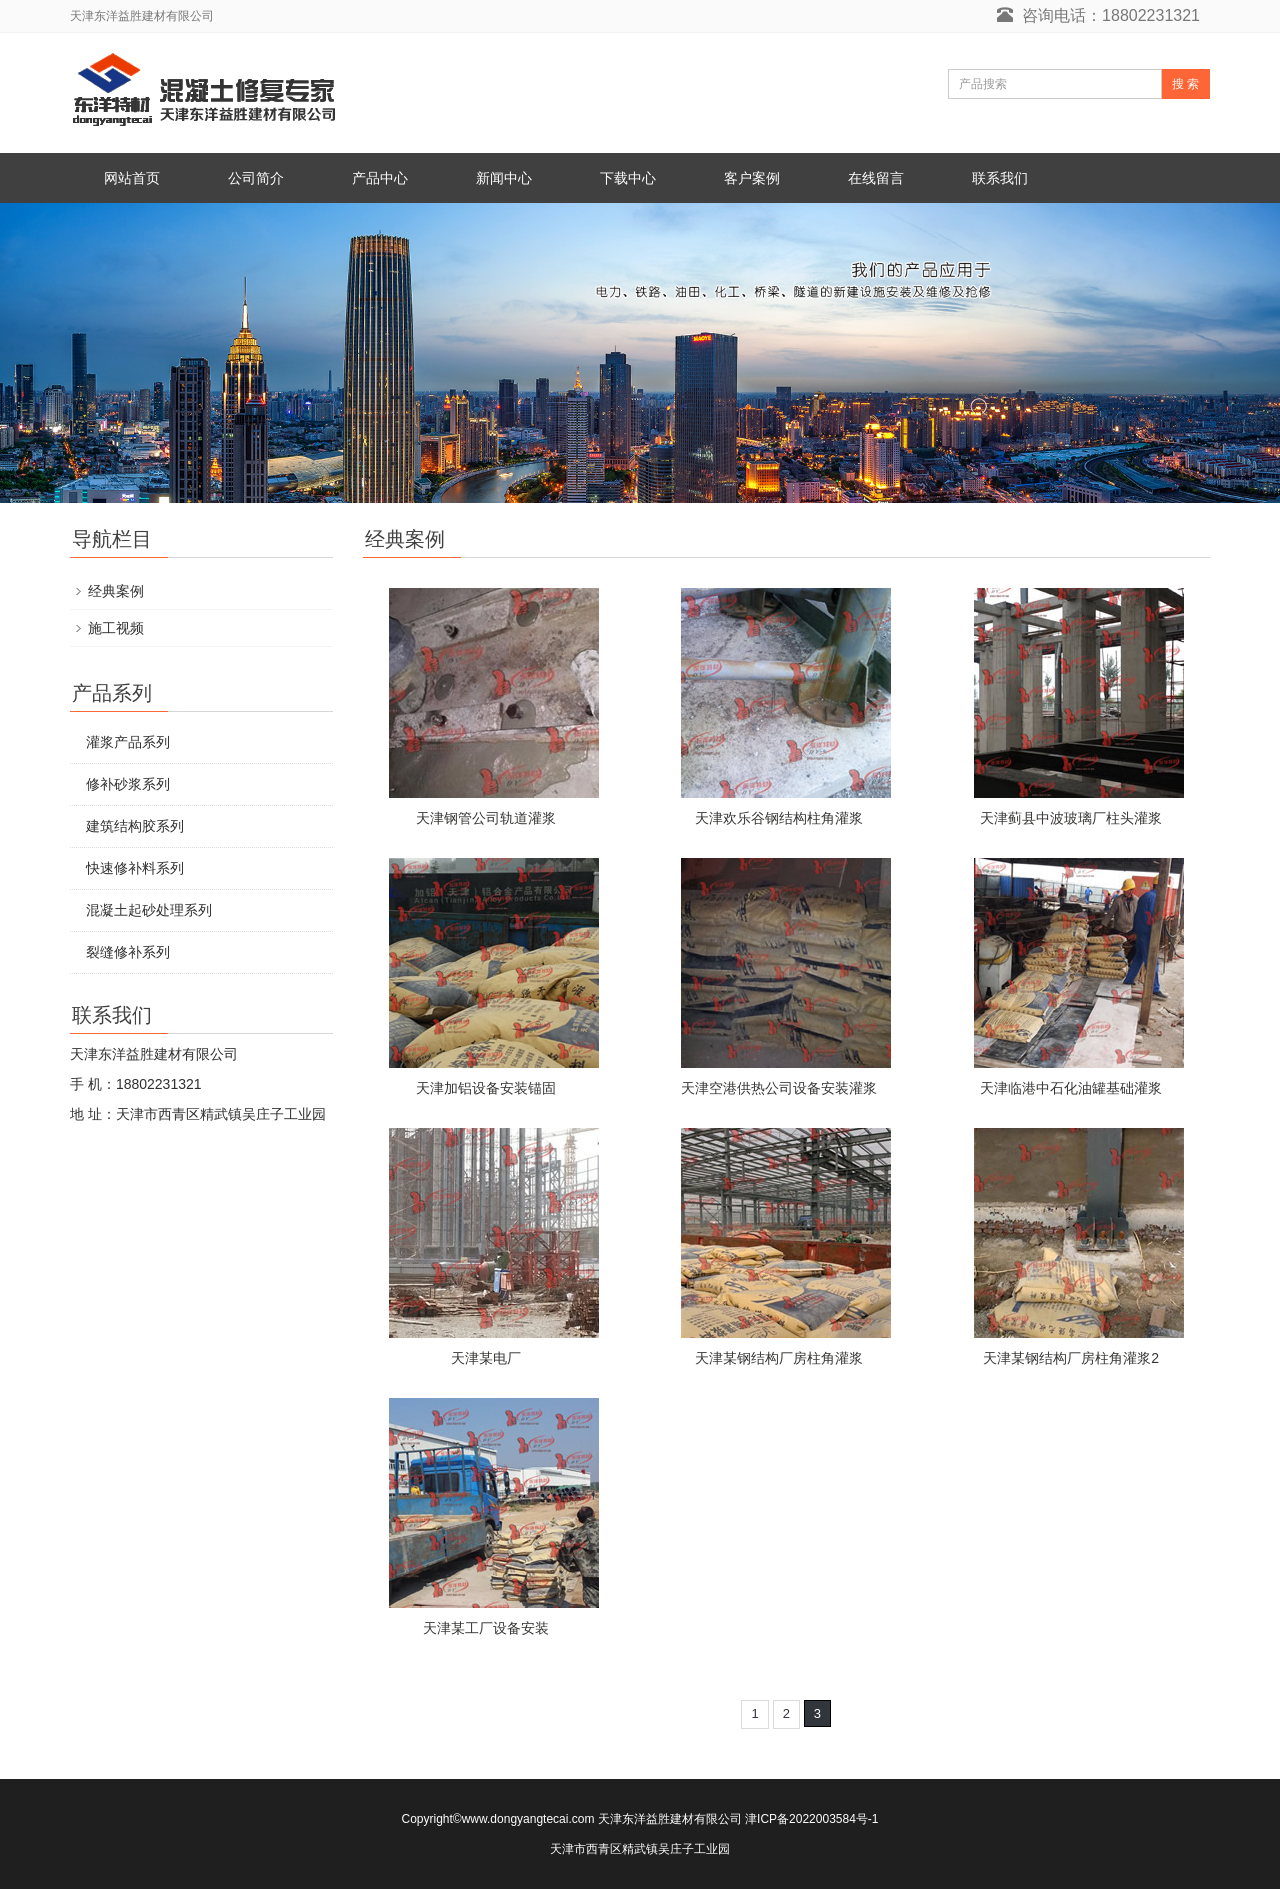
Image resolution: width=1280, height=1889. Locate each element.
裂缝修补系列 (128, 952)
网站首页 (132, 178)
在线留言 (876, 178)
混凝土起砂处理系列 (149, 910)
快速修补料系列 (135, 868)
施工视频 (116, 628)
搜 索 (1185, 84)
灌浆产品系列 (128, 742)
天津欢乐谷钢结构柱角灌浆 (779, 818)
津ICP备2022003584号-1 (811, 1819)
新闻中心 (504, 178)
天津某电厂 (486, 1358)
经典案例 (116, 591)
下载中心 (628, 178)
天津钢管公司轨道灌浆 (486, 818)
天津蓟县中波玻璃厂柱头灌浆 (1071, 818)
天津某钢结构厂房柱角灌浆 (779, 1358)
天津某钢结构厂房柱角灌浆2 (1071, 1358)
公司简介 (256, 178)
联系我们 (1000, 178)
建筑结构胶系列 (135, 826)
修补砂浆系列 (128, 784)
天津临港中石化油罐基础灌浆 (1071, 1088)
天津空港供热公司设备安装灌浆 (779, 1088)
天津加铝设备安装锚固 (486, 1088)
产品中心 (380, 178)
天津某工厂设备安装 (486, 1628)
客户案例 (752, 178)
